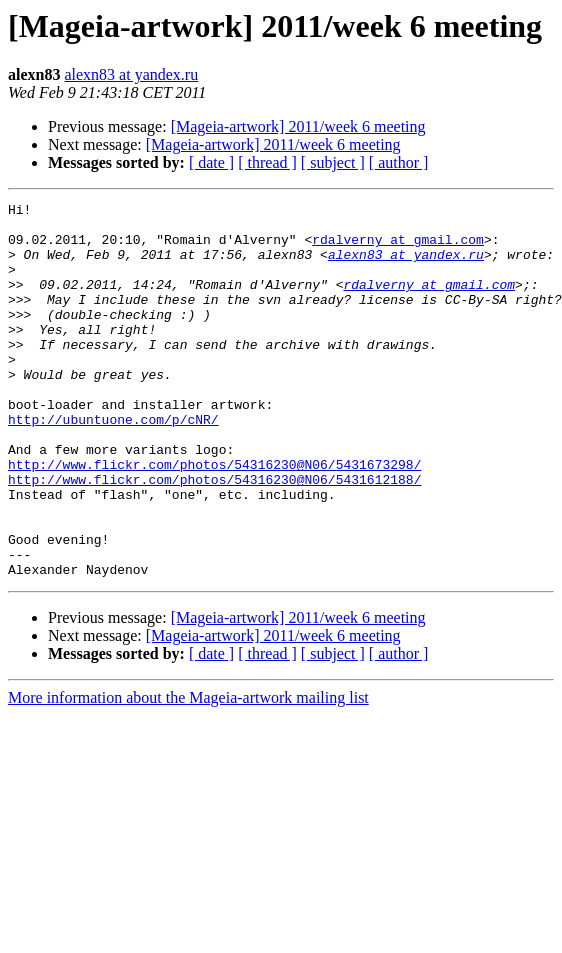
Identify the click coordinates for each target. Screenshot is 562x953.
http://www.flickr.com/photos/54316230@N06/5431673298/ (214, 518)
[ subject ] (333, 162)
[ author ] (399, 162)
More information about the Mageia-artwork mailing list (188, 772)
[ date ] (211, 162)
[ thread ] (267, 162)
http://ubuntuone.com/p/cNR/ (113, 464)
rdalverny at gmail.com (398, 248)
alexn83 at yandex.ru (131, 74)
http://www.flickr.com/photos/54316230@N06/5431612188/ (214, 536)
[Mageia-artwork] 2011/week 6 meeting (298, 126)
